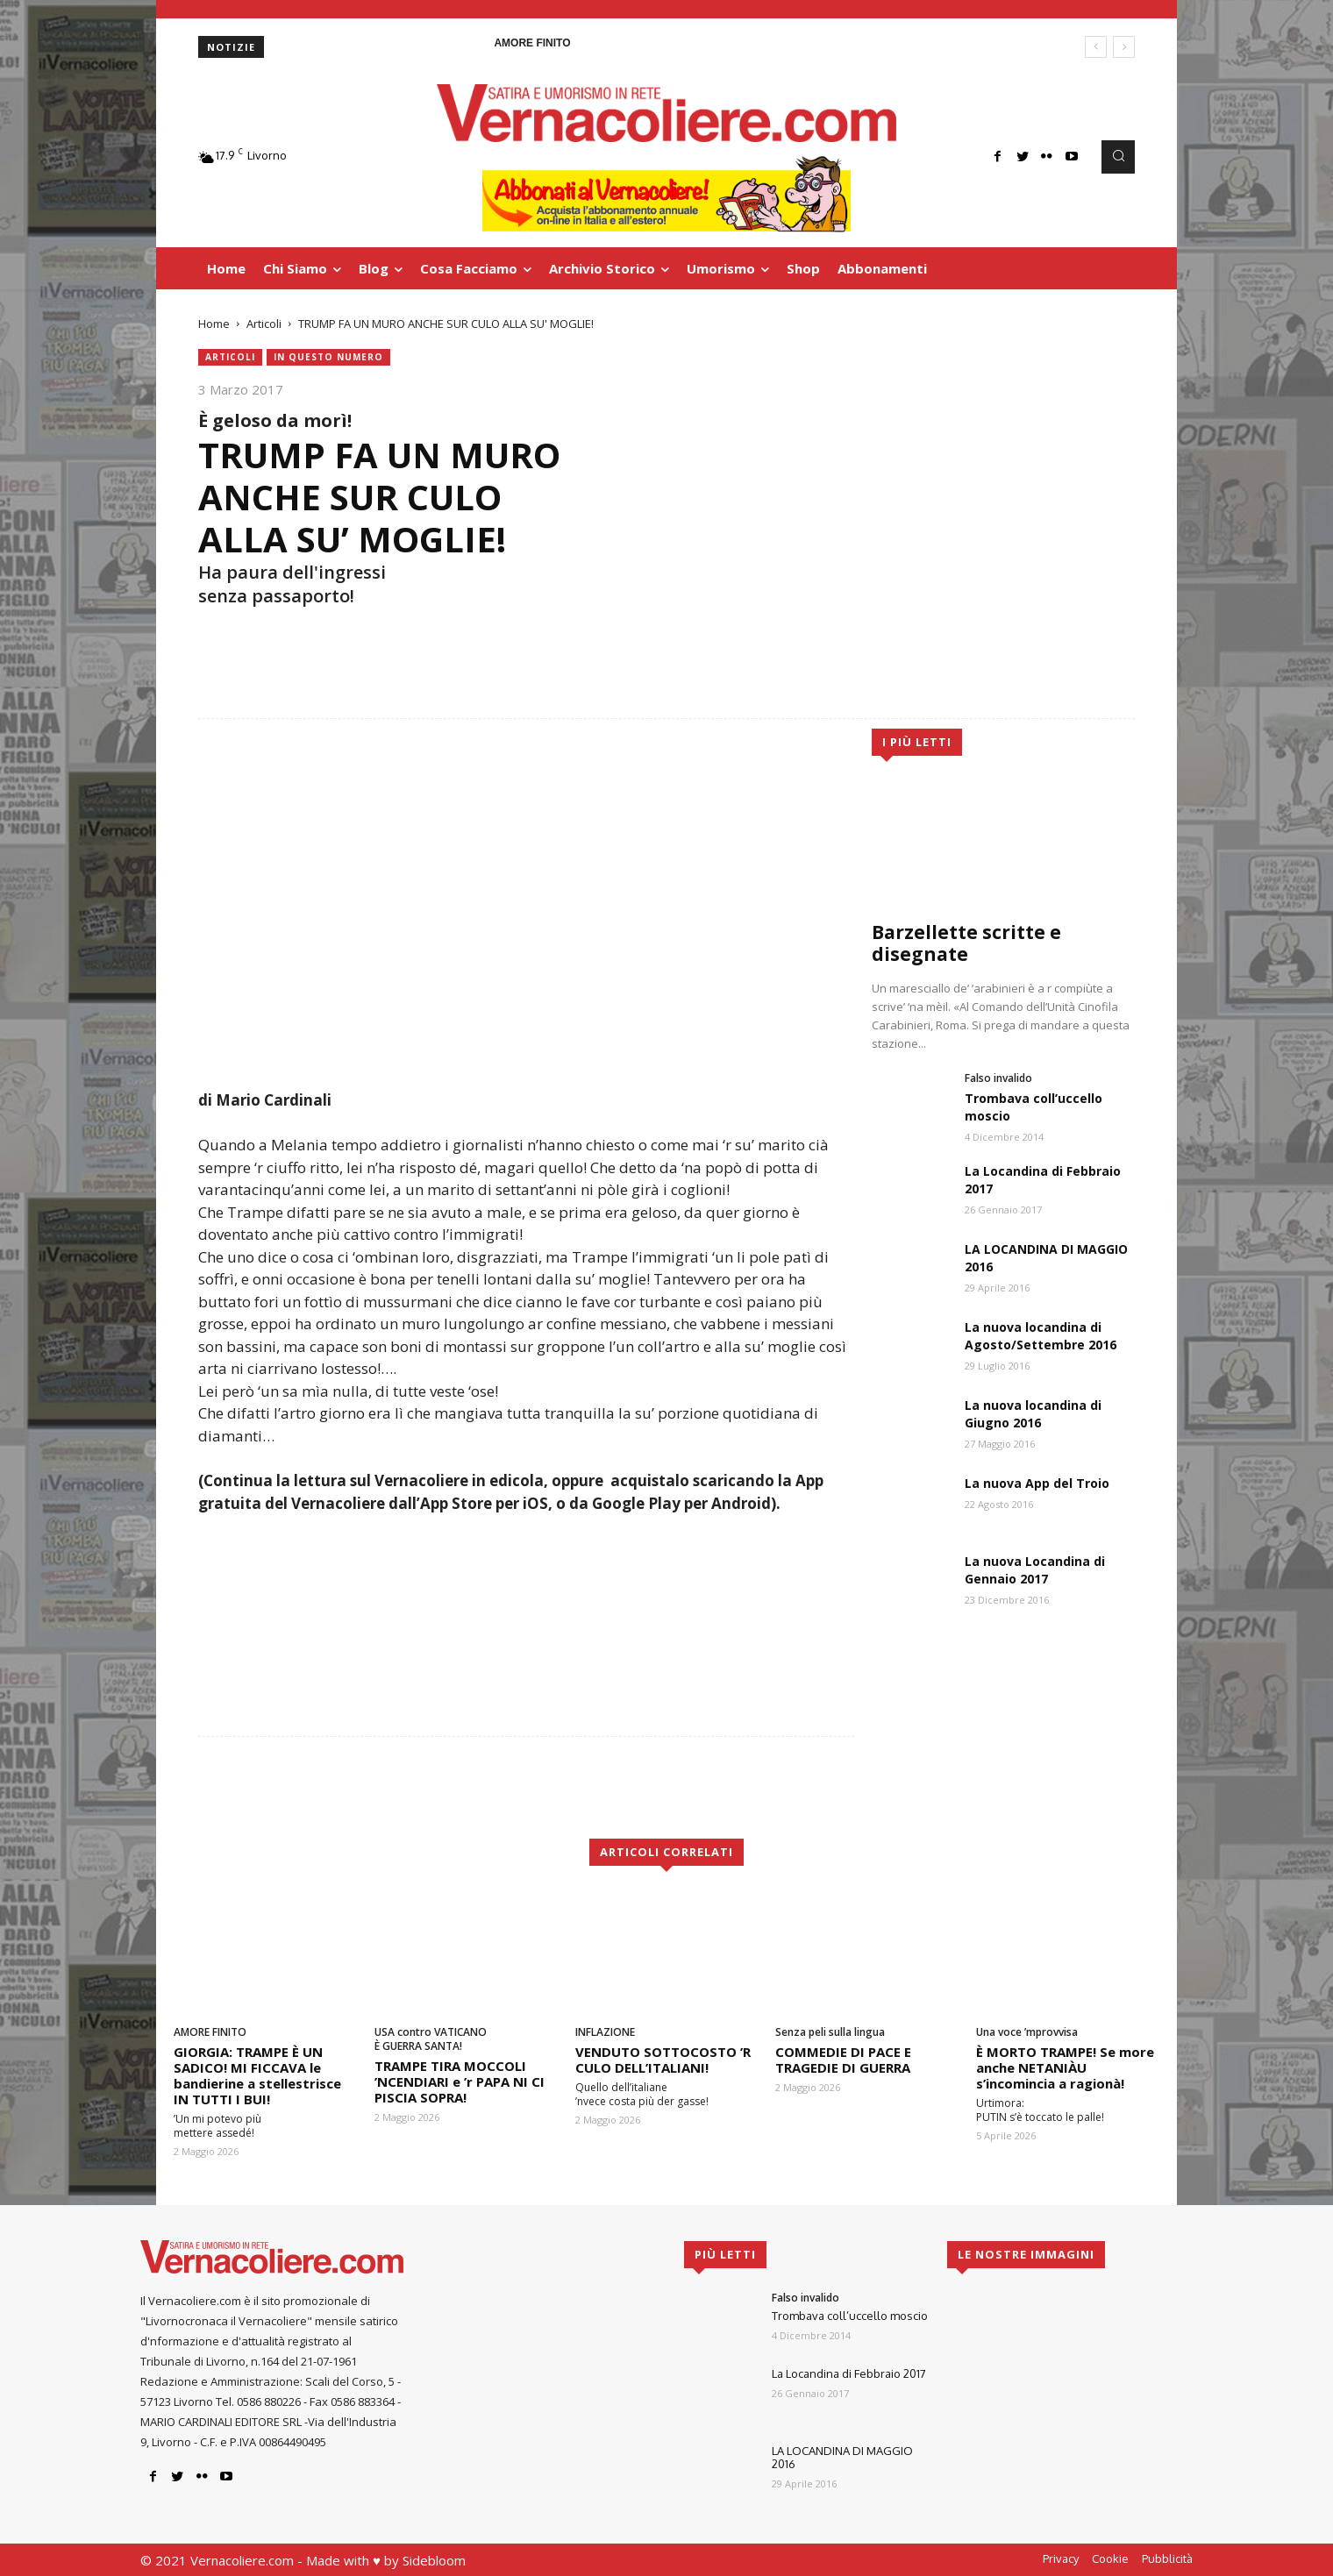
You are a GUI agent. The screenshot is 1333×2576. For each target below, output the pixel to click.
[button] (1118, 157)
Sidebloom (434, 2560)
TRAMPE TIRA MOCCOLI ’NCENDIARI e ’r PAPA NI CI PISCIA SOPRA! (459, 2081)
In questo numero (328, 357)
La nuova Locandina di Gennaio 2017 (1035, 1570)
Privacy (1061, 2558)
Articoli (264, 323)
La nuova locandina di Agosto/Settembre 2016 (1040, 1336)
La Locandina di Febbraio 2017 (849, 2373)
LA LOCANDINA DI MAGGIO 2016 (842, 2458)
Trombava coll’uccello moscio (850, 2316)
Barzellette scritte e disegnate (966, 943)
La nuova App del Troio (1037, 1483)
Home (214, 323)
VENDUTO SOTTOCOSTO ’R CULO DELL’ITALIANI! (663, 2059)
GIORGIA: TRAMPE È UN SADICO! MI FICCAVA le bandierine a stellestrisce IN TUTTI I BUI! (257, 2075)
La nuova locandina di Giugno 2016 (1033, 1414)
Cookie (1110, 2558)
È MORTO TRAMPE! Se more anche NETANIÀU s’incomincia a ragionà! (1065, 2067)
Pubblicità (1167, 2558)
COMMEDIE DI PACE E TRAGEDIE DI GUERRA (843, 2059)
